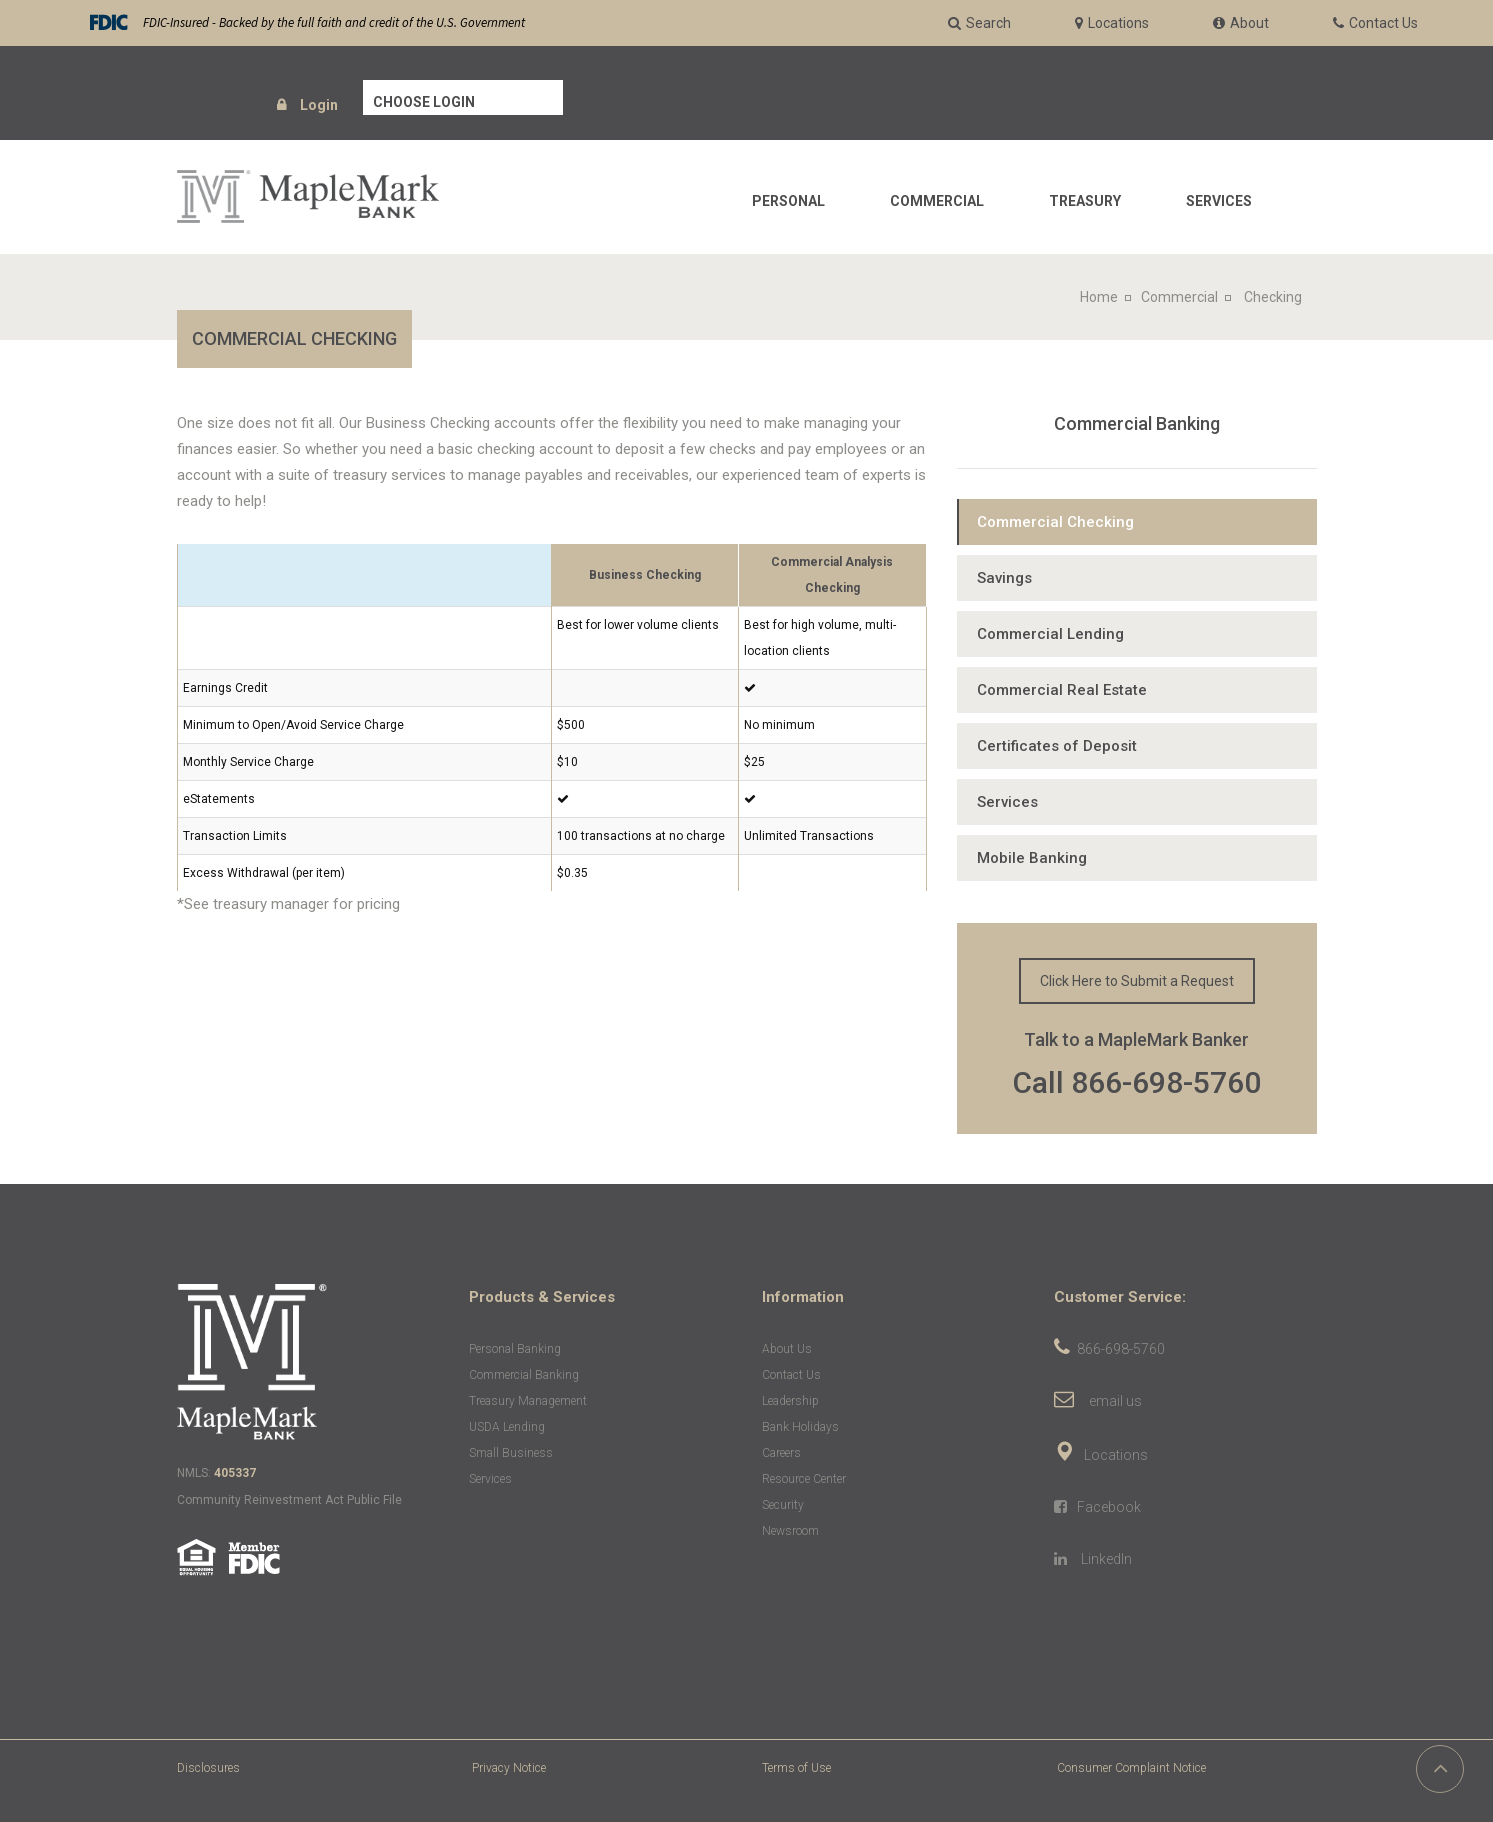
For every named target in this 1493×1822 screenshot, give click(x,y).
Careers (781, 1453)
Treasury (1085, 201)
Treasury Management (528, 1401)
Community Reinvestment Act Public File (289, 1500)
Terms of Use (796, 1768)
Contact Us (791, 1375)
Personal (788, 201)
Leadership (790, 1401)
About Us (787, 1349)
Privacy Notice (509, 1768)
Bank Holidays (800, 1427)
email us (1115, 1401)
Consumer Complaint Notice (1131, 1768)
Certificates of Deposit (1057, 746)
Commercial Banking (1137, 423)
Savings (1004, 578)
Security (783, 1505)
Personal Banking (515, 1349)
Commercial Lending (1050, 634)
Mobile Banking (1032, 858)
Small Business (511, 1453)
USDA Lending (507, 1427)
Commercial (937, 201)
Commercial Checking (1055, 522)
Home (1099, 297)
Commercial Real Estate (1062, 690)
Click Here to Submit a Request (1137, 981)
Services (1219, 201)
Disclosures (208, 1768)
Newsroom (790, 1531)
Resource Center (804, 1479)
